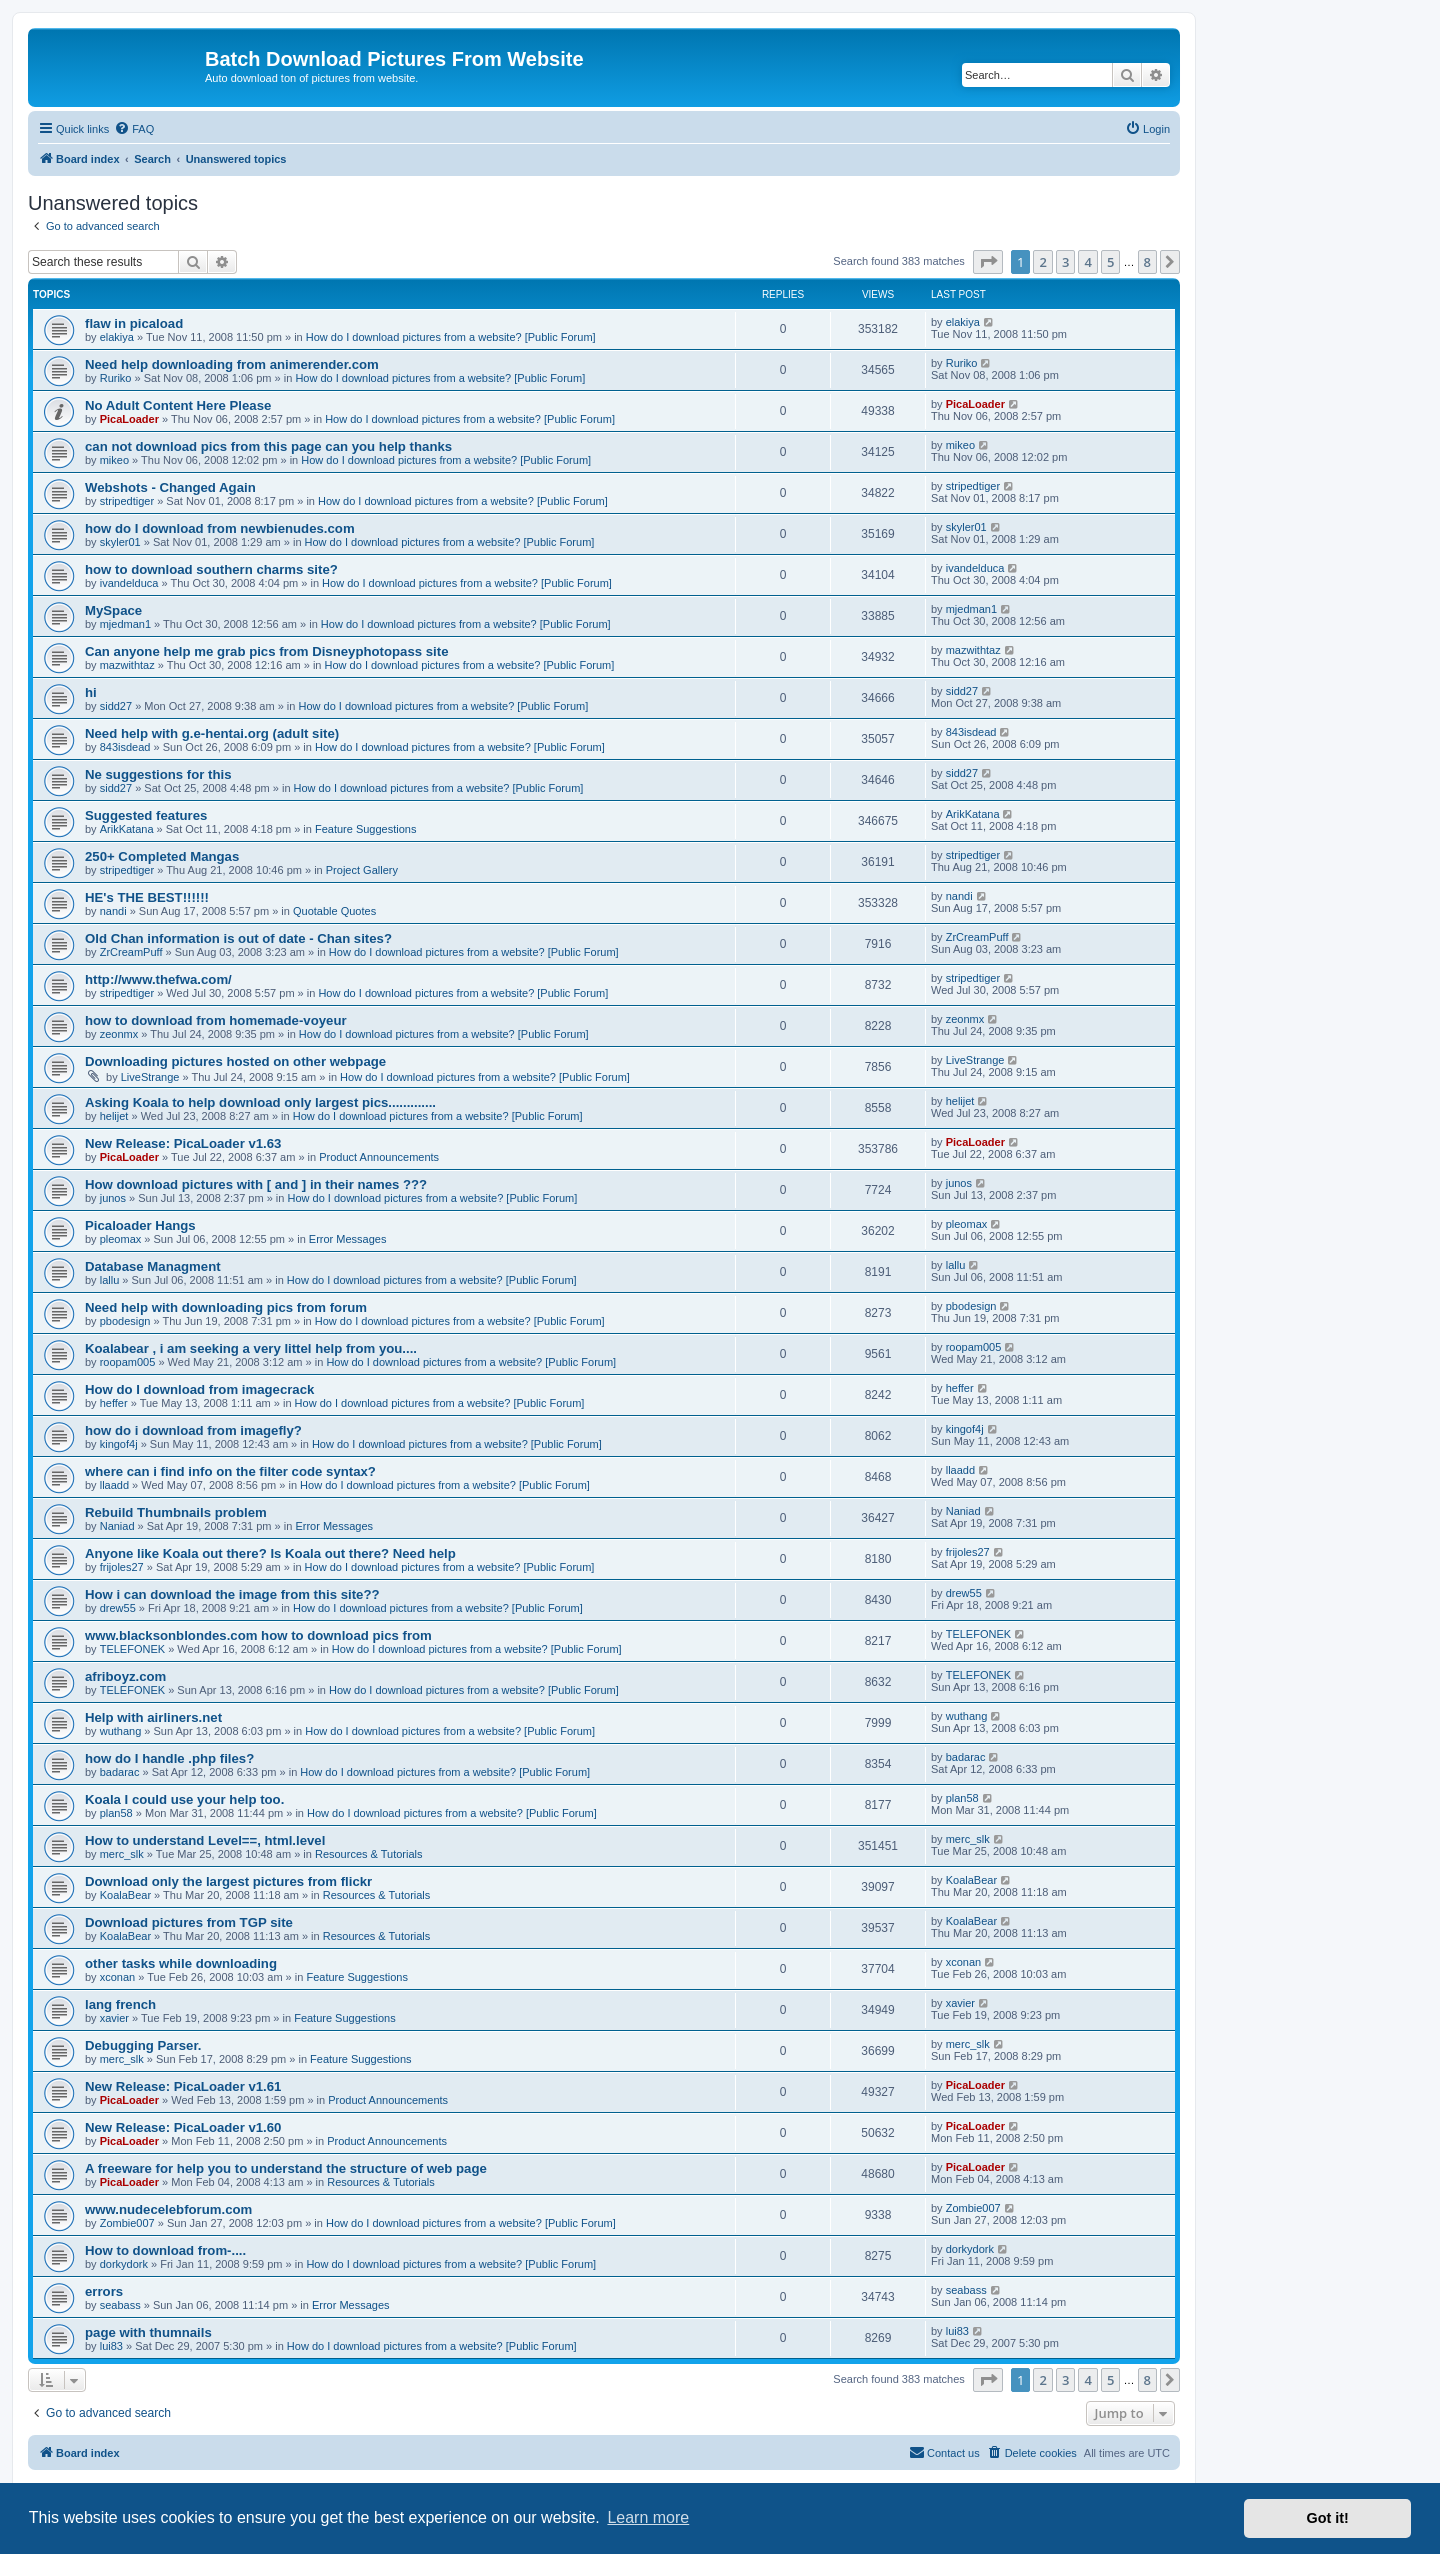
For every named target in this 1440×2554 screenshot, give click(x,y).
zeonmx (119, 1034)
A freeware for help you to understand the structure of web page (286, 2168)
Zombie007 (127, 2223)
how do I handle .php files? (169, 1758)
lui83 (111, 2346)
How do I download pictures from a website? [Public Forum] (451, 337)
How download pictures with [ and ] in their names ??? (256, 1184)
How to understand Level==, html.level (205, 1840)
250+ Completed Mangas (162, 856)
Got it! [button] (1328, 2518)
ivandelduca (129, 583)
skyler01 (120, 542)
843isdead (125, 747)
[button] (988, 262)
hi (91, 692)
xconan (117, 1977)
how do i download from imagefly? (193, 1430)
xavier (114, 2018)
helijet (114, 1116)
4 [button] (1087, 262)
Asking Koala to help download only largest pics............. (260, 1102)
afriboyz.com (125, 1676)
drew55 (118, 1608)
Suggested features (146, 815)
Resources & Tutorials (369, 1854)
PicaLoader (129, 419)
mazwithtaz (127, 665)
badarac (120, 1772)
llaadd (114, 1485)
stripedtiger (127, 501)
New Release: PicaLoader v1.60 (183, 2127)
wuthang (121, 1731)
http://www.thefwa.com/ (158, 979)
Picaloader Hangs (140, 1225)
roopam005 (128, 1362)
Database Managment (153, 1266)
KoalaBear (125, 1895)
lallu (110, 1280)
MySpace (113, 610)
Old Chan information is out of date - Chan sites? (238, 938)
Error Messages (348, 1239)
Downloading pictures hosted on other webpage (235, 1061)
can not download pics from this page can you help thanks (268, 446)
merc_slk (122, 1854)
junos (113, 1198)
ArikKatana (127, 829)
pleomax (121, 1239)
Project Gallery (362, 870)
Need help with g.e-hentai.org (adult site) (212, 733)
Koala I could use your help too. (184, 1799)
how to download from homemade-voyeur (216, 1020)
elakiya (117, 337)
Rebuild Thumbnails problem (176, 1512)
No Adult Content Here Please (178, 405)
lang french (120, 2004)
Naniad (117, 1526)
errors (104, 2291)
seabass (120, 2305)
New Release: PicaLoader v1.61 (183, 2086)
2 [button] (1042, 262)
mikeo (114, 460)
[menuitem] (134, 129)
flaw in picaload (134, 323)
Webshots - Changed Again (170, 487)
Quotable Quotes (334, 911)
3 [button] (1065, 262)
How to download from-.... (165, 2250)
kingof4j (119, 1444)
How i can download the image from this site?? (232, 1594)
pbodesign (125, 1321)
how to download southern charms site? (211, 569)
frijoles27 (122, 1567)
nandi (113, 911)
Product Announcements (379, 1157)
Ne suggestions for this (158, 774)
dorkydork (124, 2264)
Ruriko (116, 378)
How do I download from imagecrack (199, 1389)
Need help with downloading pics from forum (226, 1307)
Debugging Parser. (143, 2045)
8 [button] (1147, 262)
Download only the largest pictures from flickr (228, 1881)
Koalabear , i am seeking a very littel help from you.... (251, 1348)
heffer (114, 1403)
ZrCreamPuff (131, 952)
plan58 (116, 1813)
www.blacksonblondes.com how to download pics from (258, 1635)
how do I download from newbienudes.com (220, 528)
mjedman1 (125, 624)
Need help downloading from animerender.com (232, 364)
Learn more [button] (648, 2517)
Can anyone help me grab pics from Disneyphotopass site (266, 651)
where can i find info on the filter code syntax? (230, 1471)
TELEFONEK (132, 1649)
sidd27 (116, 706)
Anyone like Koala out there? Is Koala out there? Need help (270, 1553)
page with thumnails (148, 2332)
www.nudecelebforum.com (168, 2209)
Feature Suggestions (366, 829)
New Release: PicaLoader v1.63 (183, 1143)
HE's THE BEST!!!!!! (147, 897)
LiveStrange (150, 1077)
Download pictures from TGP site (189, 1922)
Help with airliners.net (153, 1717)
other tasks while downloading (181, 1963)
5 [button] (1110, 262)
